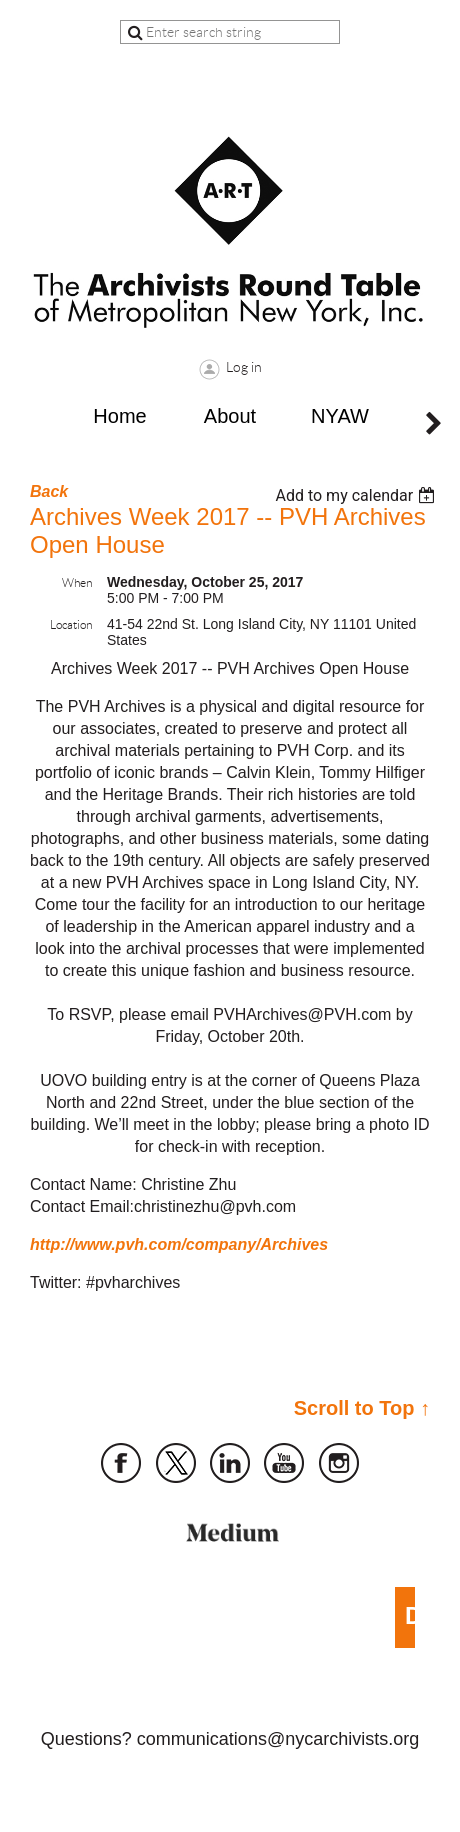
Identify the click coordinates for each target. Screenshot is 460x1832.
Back (49, 491)
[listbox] (357, 495)
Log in (244, 367)
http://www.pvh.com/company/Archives (179, 1244)
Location (71, 624)
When (77, 582)
